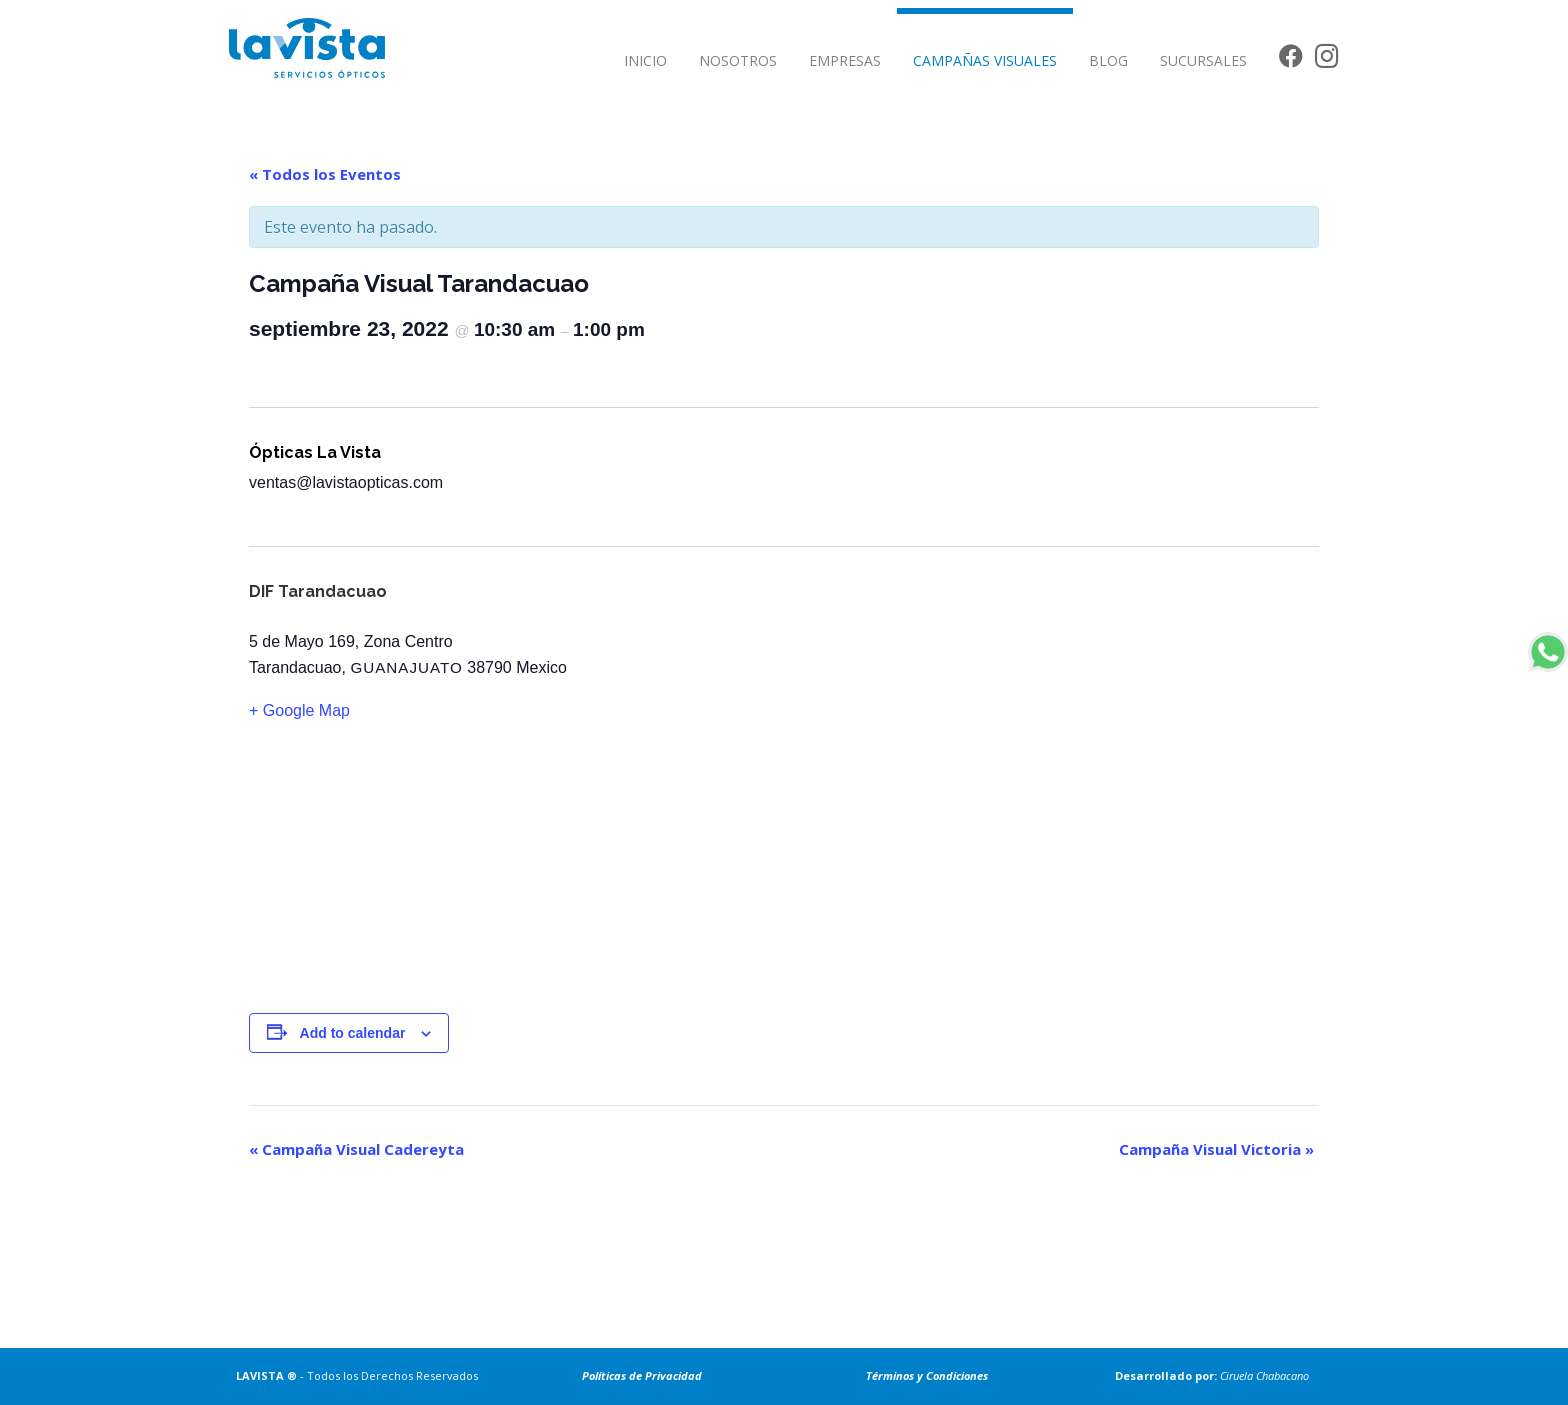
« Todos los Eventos (325, 174)
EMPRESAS (845, 60)
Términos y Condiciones (927, 1375)
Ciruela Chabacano (1264, 1375)
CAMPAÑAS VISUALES (985, 60)
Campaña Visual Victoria (1216, 1149)
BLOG (1108, 60)
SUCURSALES (1203, 60)
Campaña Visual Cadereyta (356, 1149)
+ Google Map (299, 710)
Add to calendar (353, 1033)
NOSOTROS (738, 60)
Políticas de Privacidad (642, 1375)
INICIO (645, 60)
